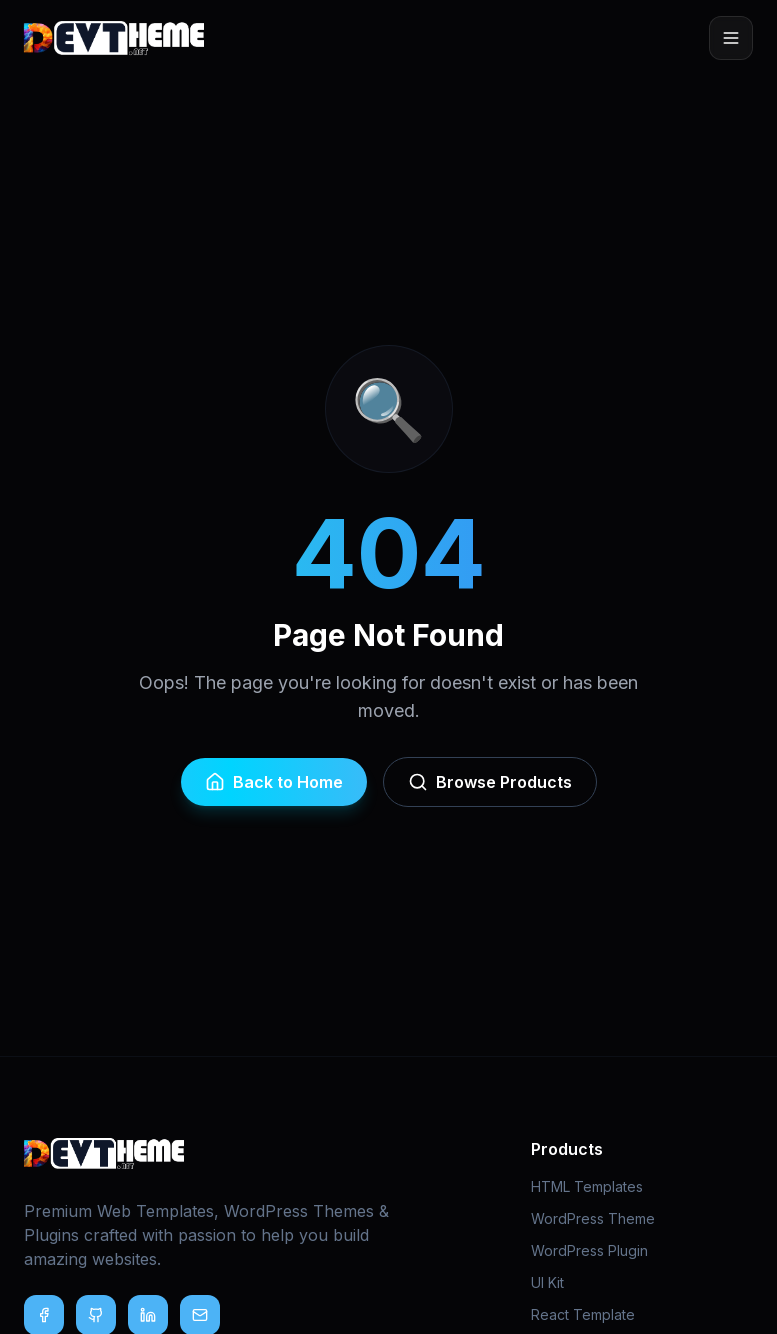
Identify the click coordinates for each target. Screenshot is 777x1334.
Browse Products (490, 782)
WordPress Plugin (589, 1250)
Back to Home (274, 782)
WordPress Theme (593, 1218)
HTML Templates (587, 1186)
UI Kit (547, 1282)
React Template (583, 1314)
